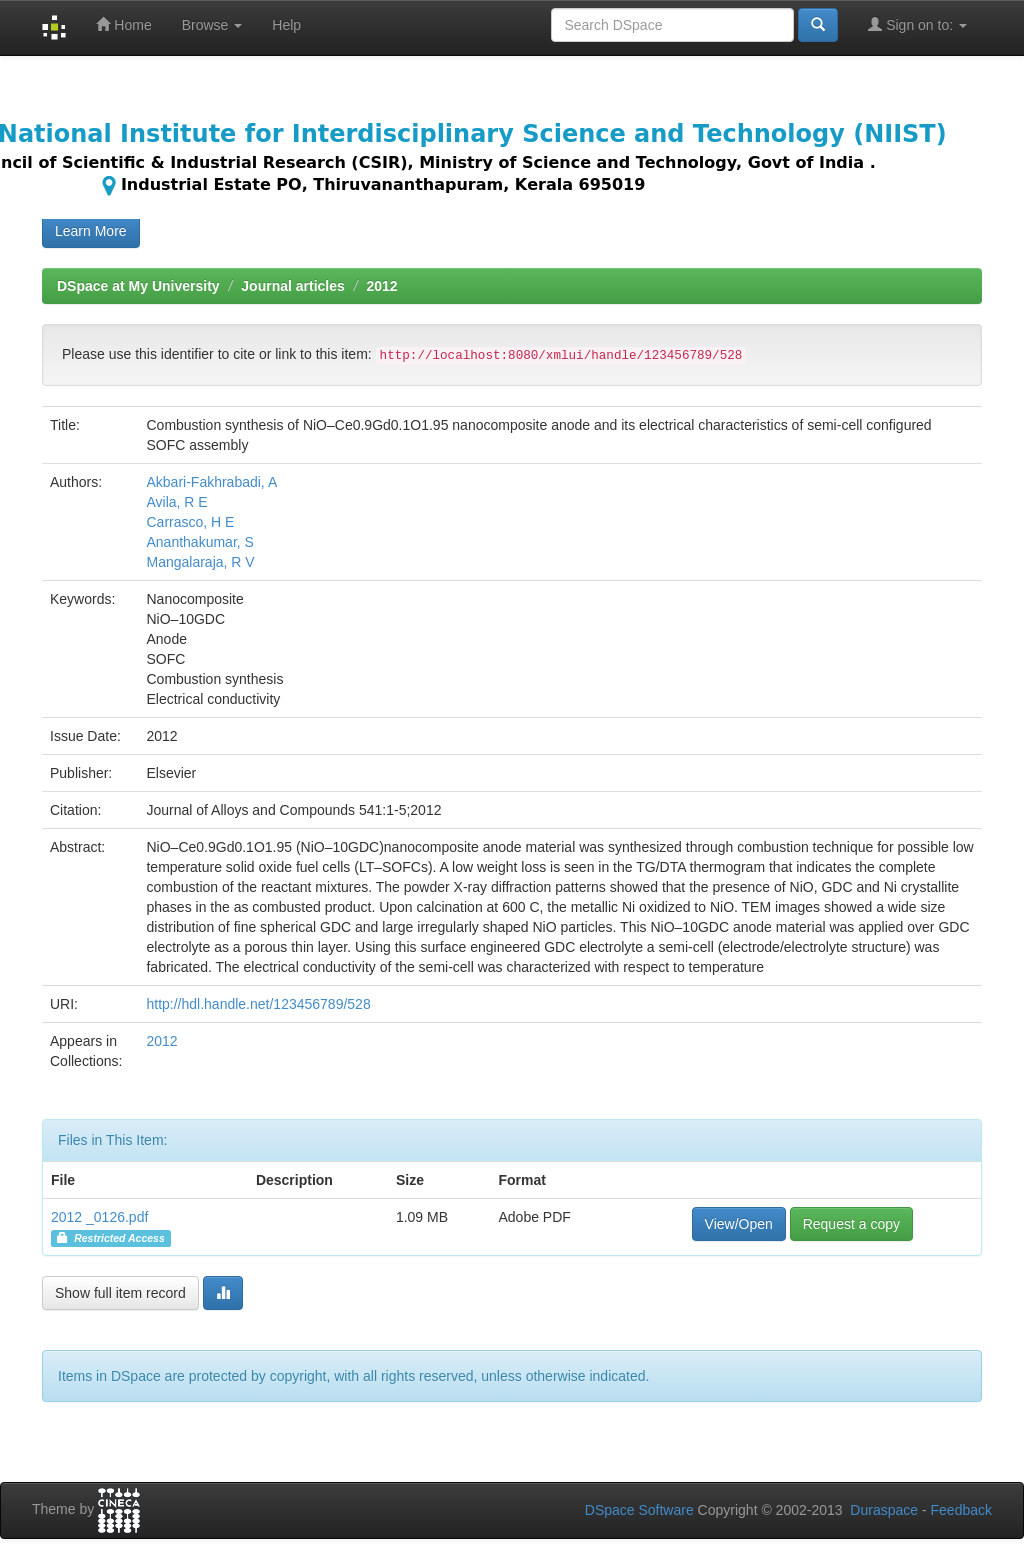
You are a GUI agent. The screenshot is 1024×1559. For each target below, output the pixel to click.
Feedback (961, 1510)
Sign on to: (917, 24)
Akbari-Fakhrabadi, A (211, 482)
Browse (212, 25)
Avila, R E (176, 502)
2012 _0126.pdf (99, 1217)
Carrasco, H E (190, 522)
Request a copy (851, 1224)
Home (123, 24)
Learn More (91, 231)
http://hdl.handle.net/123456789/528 (258, 1004)
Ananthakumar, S (199, 542)
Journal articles (293, 286)
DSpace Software (639, 1510)
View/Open (739, 1224)
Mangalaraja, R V (200, 562)
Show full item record (120, 1293)
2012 (381, 286)
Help (286, 25)
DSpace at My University (138, 286)
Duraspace (884, 1510)
